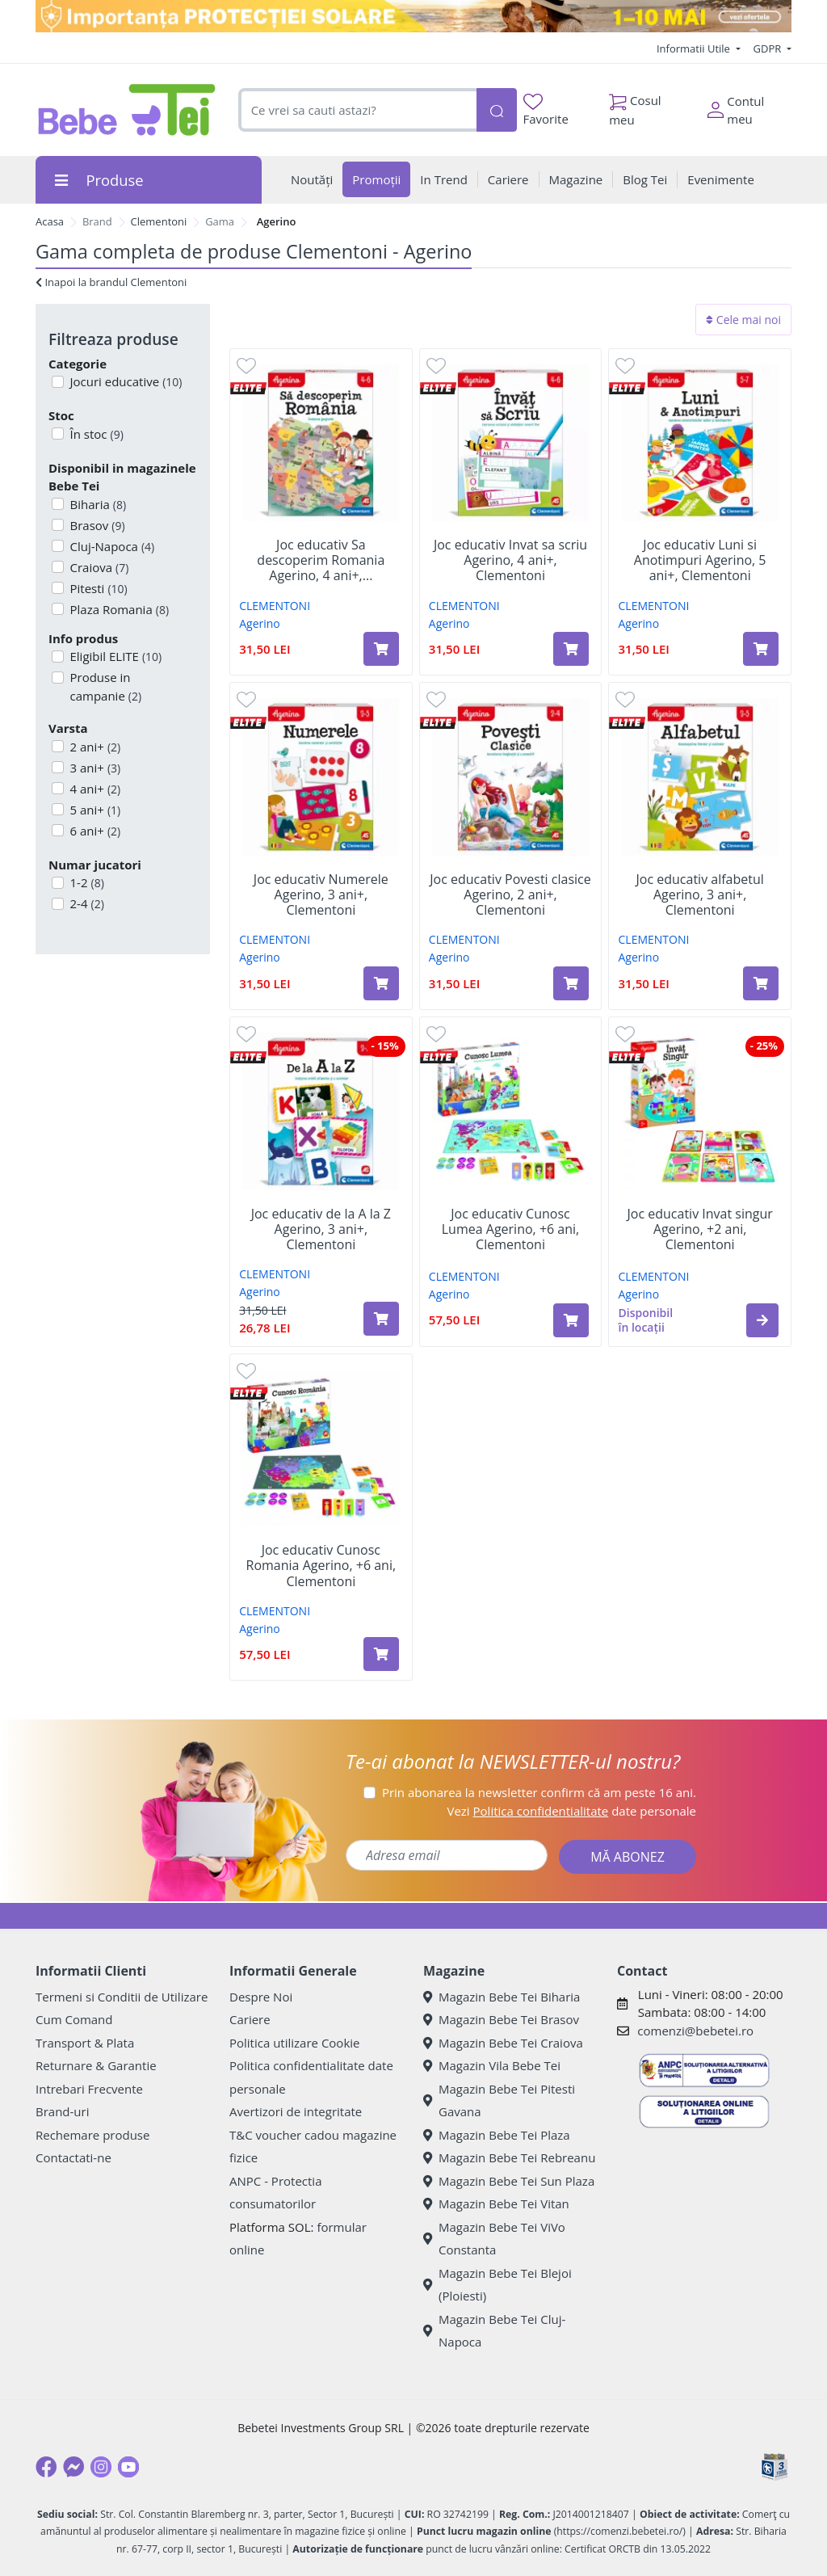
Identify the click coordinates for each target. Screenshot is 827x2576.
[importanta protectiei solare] (413, 16)
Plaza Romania (118, 609)
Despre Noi (260, 1997)
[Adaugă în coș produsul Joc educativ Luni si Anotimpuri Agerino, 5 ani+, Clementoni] (761, 649)
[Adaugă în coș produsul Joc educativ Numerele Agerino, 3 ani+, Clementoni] (381, 983)
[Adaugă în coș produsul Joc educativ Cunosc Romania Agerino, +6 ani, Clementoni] (381, 1654)
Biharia (97, 504)
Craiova (98, 567)
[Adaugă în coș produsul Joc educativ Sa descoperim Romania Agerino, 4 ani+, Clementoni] (381, 649)
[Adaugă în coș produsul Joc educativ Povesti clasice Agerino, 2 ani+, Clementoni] (571, 983)
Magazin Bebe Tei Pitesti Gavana (499, 2100)
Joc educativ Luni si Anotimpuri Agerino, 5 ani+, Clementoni (700, 560)
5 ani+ (94, 810)
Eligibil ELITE (114, 656)
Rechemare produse (92, 2135)
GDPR (769, 48)
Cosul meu (635, 106)
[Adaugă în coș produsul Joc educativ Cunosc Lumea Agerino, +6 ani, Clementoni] (571, 1320)
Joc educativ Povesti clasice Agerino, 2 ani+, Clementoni (510, 895)
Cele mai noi (743, 319)
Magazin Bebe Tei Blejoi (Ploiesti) (497, 2285)
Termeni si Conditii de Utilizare (122, 1997)
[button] (762, 1320)
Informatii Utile (695, 48)
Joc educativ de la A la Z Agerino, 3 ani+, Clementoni (321, 1229)
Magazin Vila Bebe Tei (491, 2065)
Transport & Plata (85, 2043)
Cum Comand (74, 2019)
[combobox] (357, 110)
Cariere (250, 2019)
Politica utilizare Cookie (294, 2043)
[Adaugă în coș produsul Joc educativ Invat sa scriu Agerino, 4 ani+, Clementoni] (571, 649)
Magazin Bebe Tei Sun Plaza (508, 2181)
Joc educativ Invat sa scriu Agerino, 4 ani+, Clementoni (510, 560)
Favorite (546, 110)
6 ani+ (94, 831)
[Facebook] (46, 2466)
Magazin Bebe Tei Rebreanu (509, 2157)
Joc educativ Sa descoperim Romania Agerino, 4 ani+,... (320, 560)
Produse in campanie (104, 686)
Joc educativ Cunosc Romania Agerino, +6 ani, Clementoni (321, 1566)
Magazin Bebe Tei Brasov (501, 2019)
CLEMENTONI (274, 605)
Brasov (96, 525)
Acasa (50, 221)
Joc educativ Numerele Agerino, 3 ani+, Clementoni (321, 895)
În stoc (95, 434)
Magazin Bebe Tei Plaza (496, 2135)
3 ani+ (94, 768)
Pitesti (97, 588)
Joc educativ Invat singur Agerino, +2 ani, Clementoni (700, 1229)
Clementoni (159, 221)
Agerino (259, 623)
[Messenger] (73, 2466)
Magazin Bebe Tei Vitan (496, 2203)
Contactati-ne (73, 2157)
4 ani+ (94, 789)
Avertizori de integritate (295, 2111)
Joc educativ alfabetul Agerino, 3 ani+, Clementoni (700, 895)
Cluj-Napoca (111, 546)
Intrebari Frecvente (89, 2089)
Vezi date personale (571, 1811)
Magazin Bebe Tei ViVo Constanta (494, 2238)
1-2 (85, 882)
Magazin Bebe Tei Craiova (503, 2043)
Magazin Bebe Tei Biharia (501, 1997)
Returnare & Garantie (96, 2065)
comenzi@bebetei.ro (695, 2030)
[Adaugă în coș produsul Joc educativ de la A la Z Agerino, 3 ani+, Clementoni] (381, 1319)
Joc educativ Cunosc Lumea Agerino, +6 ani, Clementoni (510, 1229)
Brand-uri (62, 2111)
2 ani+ (94, 747)
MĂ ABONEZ (627, 1857)
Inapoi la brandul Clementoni (111, 282)
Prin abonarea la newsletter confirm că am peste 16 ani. (539, 1792)
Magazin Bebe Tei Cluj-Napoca (494, 2331)
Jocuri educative (125, 381)
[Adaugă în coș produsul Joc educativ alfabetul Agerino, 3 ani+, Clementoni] (761, 983)
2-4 (85, 903)
